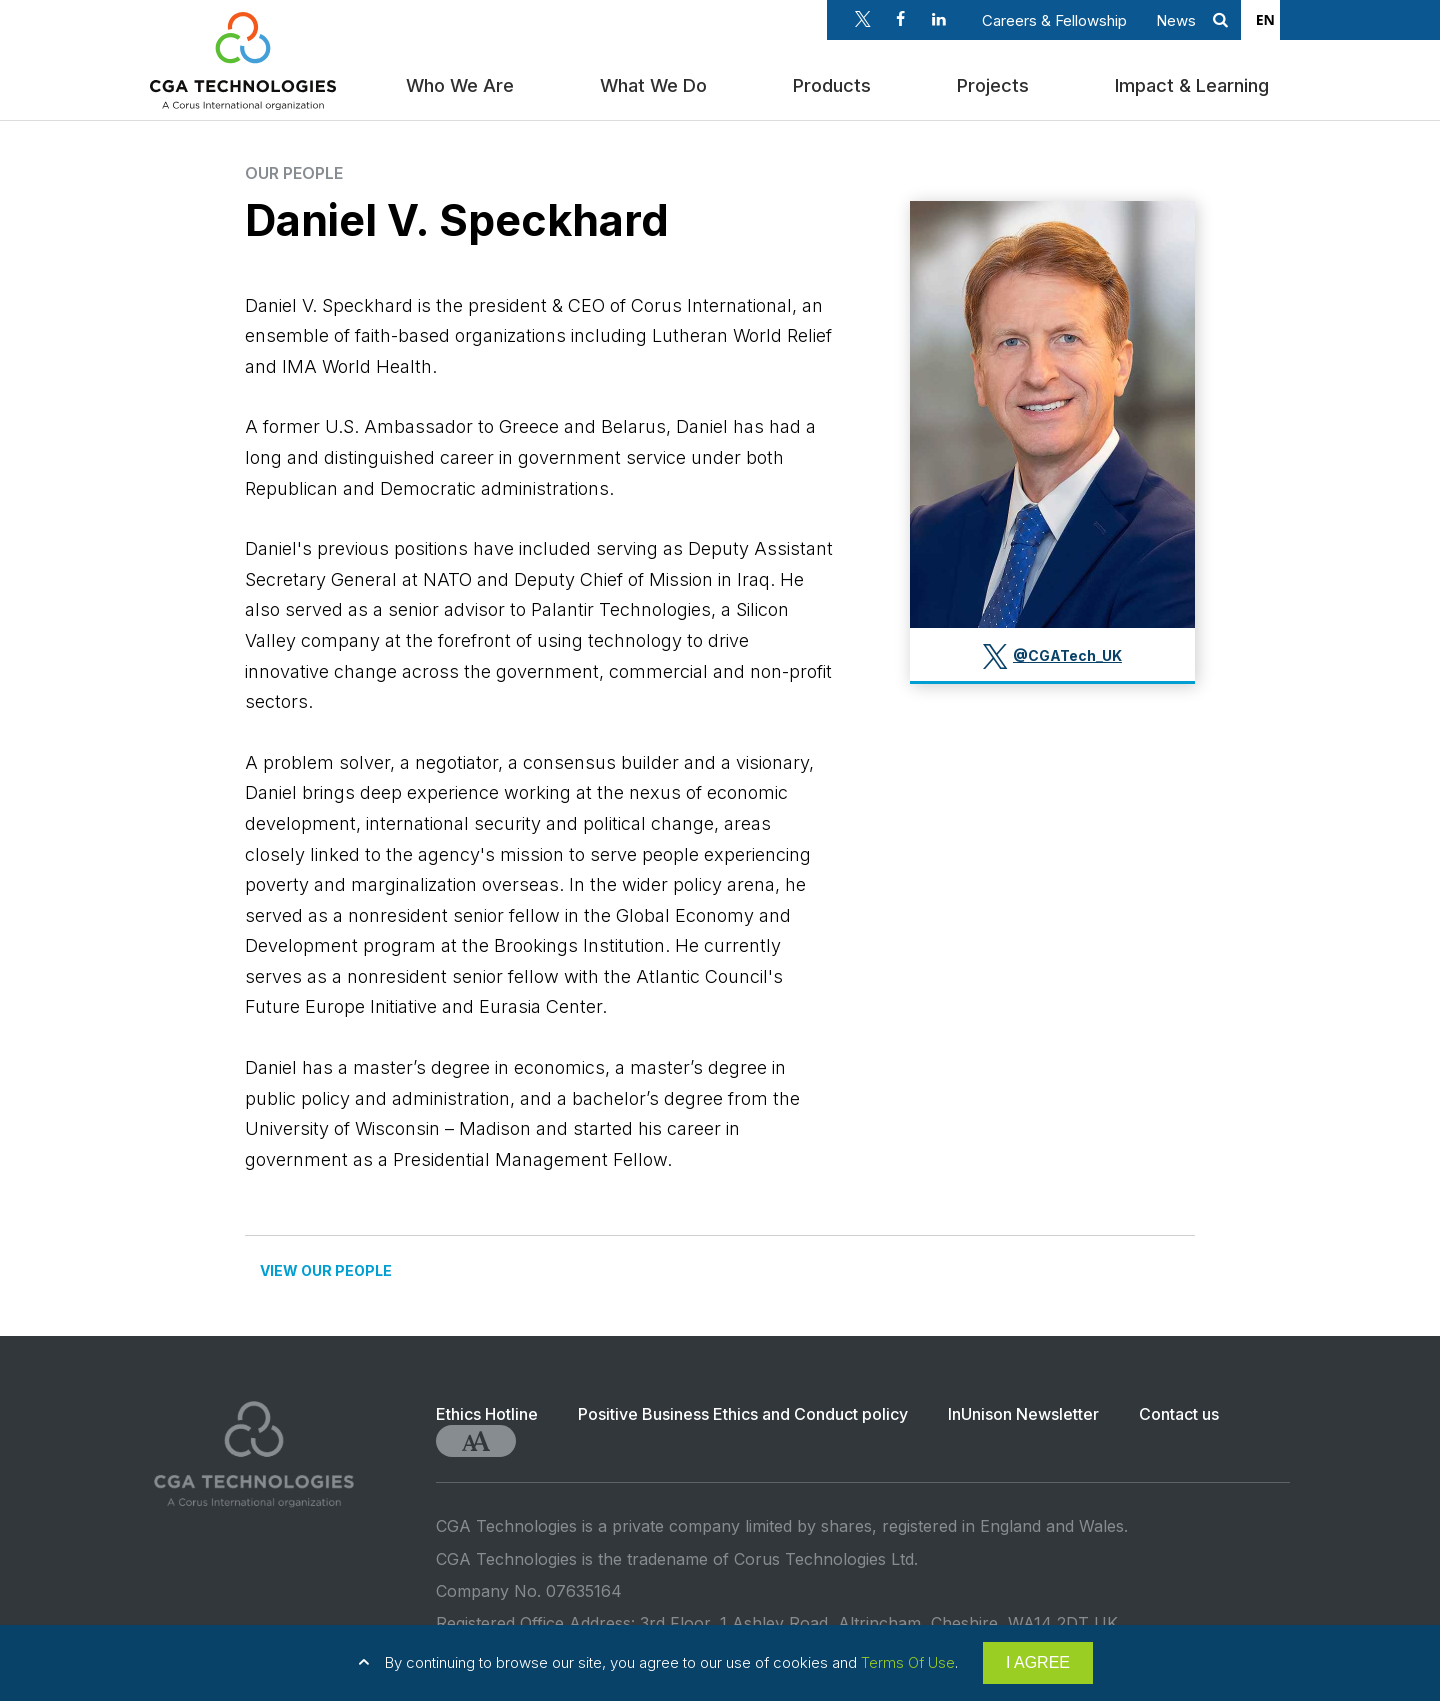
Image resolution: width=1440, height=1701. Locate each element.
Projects (997, 82)
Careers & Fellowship (1054, 20)
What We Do (657, 82)
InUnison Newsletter (1023, 1414)
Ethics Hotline (487, 1414)
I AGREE (1038, 1662)
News (1176, 20)
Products (836, 82)
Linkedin (939, 19)
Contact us (1179, 1414)
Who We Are (464, 82)
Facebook (901, 19)
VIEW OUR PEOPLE (326, 1270)
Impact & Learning (1196, 82)
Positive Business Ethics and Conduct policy (743, 1414)
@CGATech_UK (1067, 655)
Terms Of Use (908, 1662)
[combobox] (1265, 20)
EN (1265, 19)
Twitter (863, 19)
